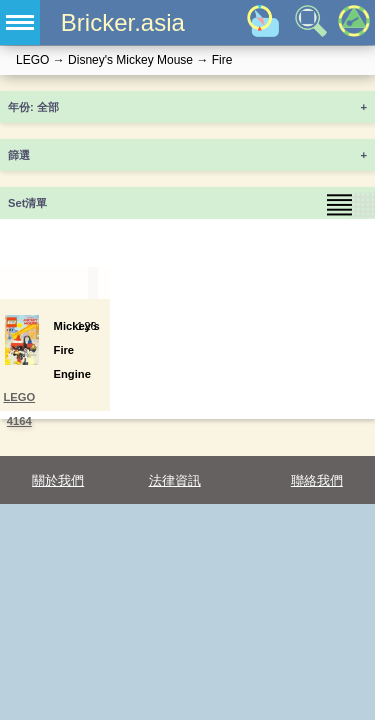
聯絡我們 (317, 480)
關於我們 (58, 480)
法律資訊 (175, 480)
